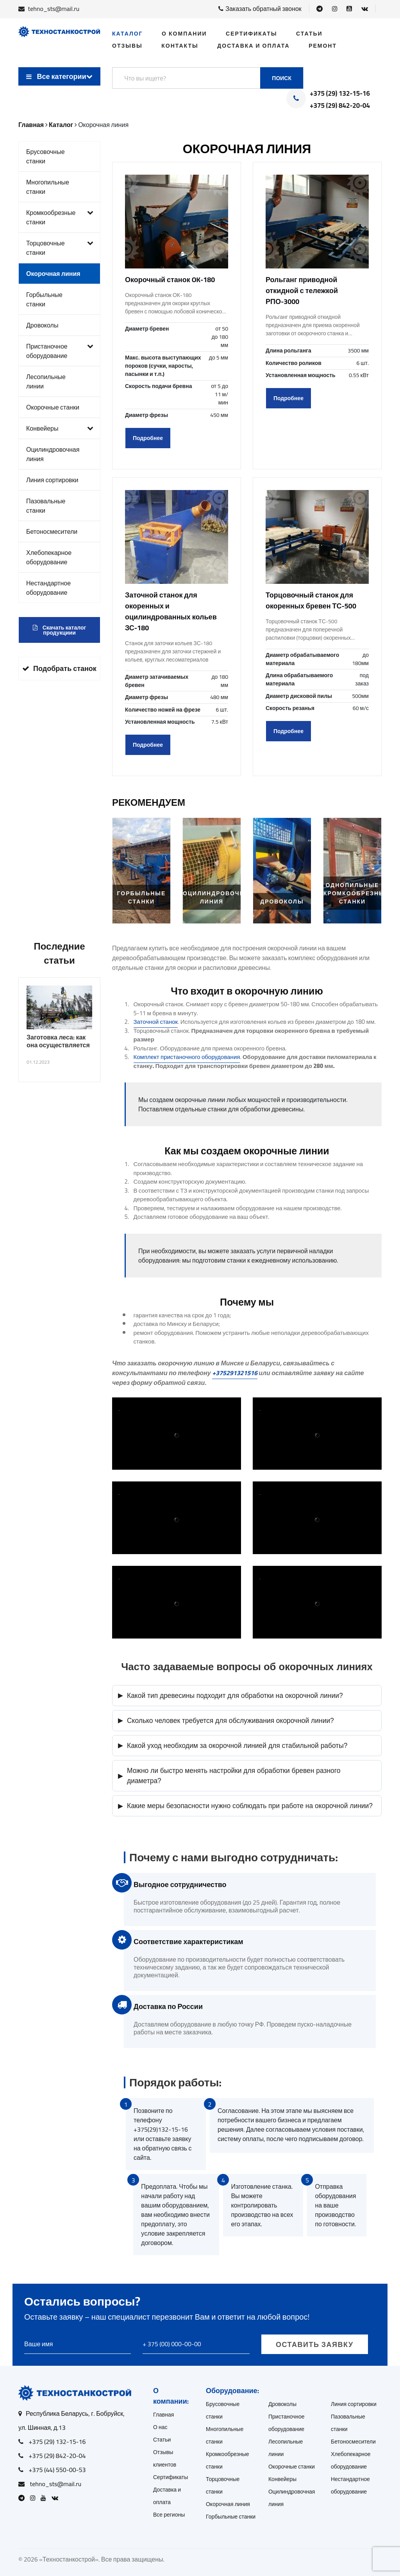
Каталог (127, 34)
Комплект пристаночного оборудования (187, 1057)
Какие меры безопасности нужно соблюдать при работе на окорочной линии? (245, 1806)
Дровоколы (42, 325)
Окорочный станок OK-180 (170, 279)
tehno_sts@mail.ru (54, 8)
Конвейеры (59, 428)
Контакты (179, 46)
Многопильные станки (47, 186)
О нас (160, 2427)
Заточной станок (156, 1021)
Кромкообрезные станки (59, 217)
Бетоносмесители (51, 531)
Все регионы (169, 2515)
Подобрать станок (59, 668)
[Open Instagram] (335, 8)
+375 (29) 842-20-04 (340, 106)
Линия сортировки (52, 480)
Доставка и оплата (253, 46)
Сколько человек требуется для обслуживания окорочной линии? (226, 1720)
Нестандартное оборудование (48, 587)
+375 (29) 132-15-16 (340, 94)
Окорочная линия (53, 273)
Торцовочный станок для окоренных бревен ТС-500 (311, 600)
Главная (163, 2415)
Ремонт (323, 46)
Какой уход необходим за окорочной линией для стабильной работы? (233, 1745)
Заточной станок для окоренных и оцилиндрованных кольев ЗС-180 (171, 611)
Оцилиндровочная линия (52, 454)
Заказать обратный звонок (260, 8)
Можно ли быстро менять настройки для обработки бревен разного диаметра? (229, 1776)
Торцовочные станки (59, 247)
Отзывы (127, 46)
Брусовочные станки (45, 156)
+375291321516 (234, 1373)
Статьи (309, 34)
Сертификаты (251, 34)
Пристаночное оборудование (59, 350)
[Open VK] (364, 8)
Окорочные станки (52, 407)
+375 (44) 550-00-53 (57, 2470)
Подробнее (148, 438)
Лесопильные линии (46, 381)
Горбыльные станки (44, 299)
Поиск (281, 78)
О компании (184, 34)
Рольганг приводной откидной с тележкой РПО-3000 (302, 290)
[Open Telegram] (319, 8)
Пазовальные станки (45, 505)
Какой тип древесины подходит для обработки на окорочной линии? (230, 1695)
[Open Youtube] (349, 8)
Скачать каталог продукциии (59, 630)
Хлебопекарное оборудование (48, 557)
